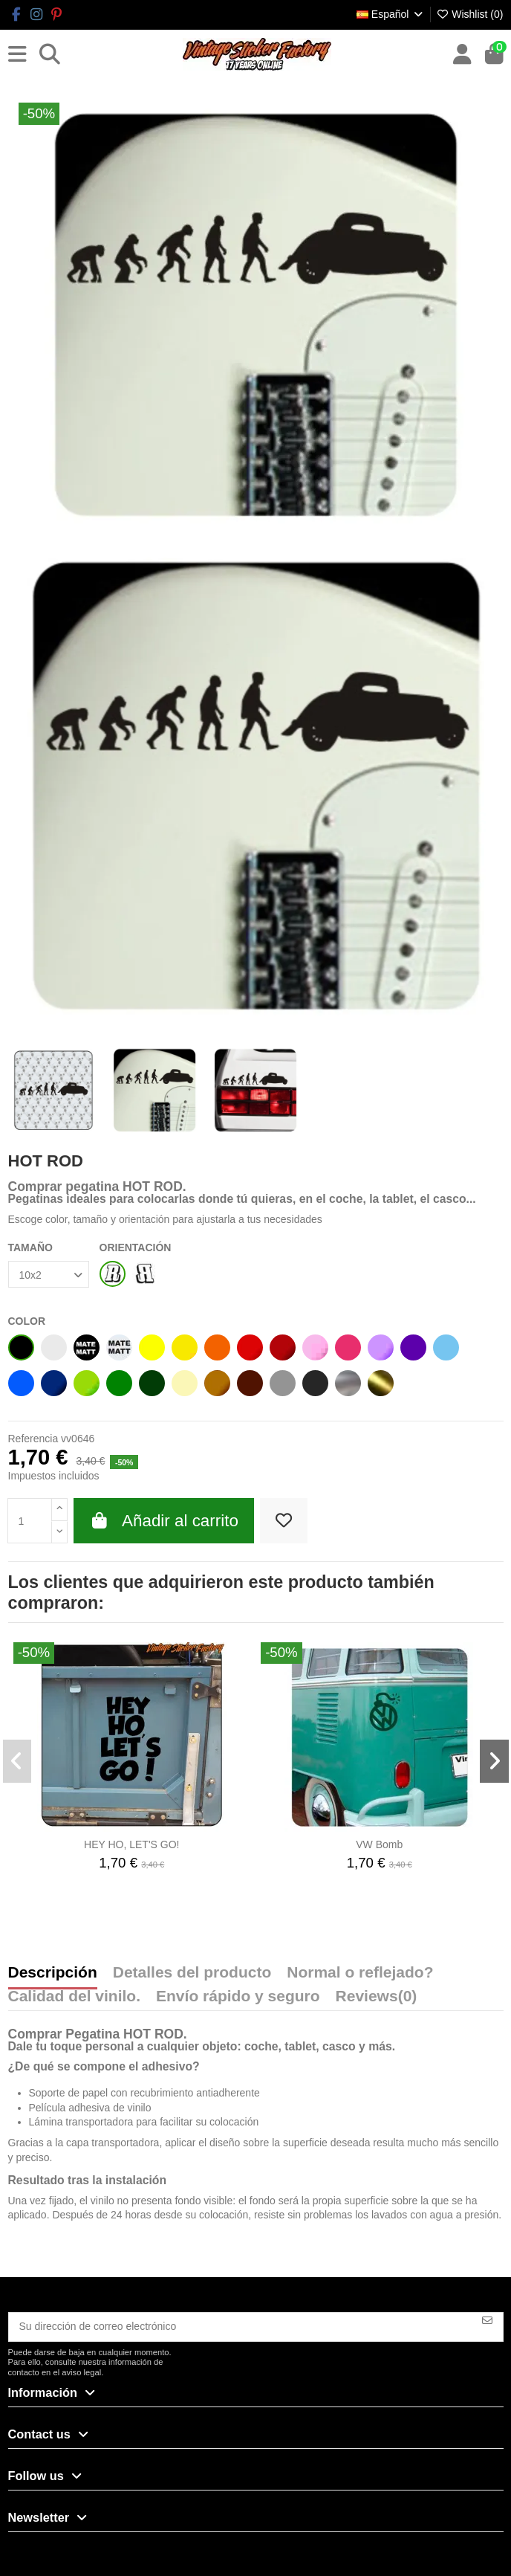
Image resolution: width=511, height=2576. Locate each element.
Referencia (33, 1438)
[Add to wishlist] (283, 1521)
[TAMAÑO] (48, 1274)
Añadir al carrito (163, 1520)
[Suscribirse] (487, 2320)
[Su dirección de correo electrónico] (240, 2327)
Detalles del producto (192, 1973)
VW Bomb (379, 1844)
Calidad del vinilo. (74, 1996)
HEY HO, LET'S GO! (131, 1844)
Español (391, 14)
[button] (17, 1761)
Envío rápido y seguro (238, 1996)
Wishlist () (470, 14)
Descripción (52, 1973)
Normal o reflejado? (360, 1973)
